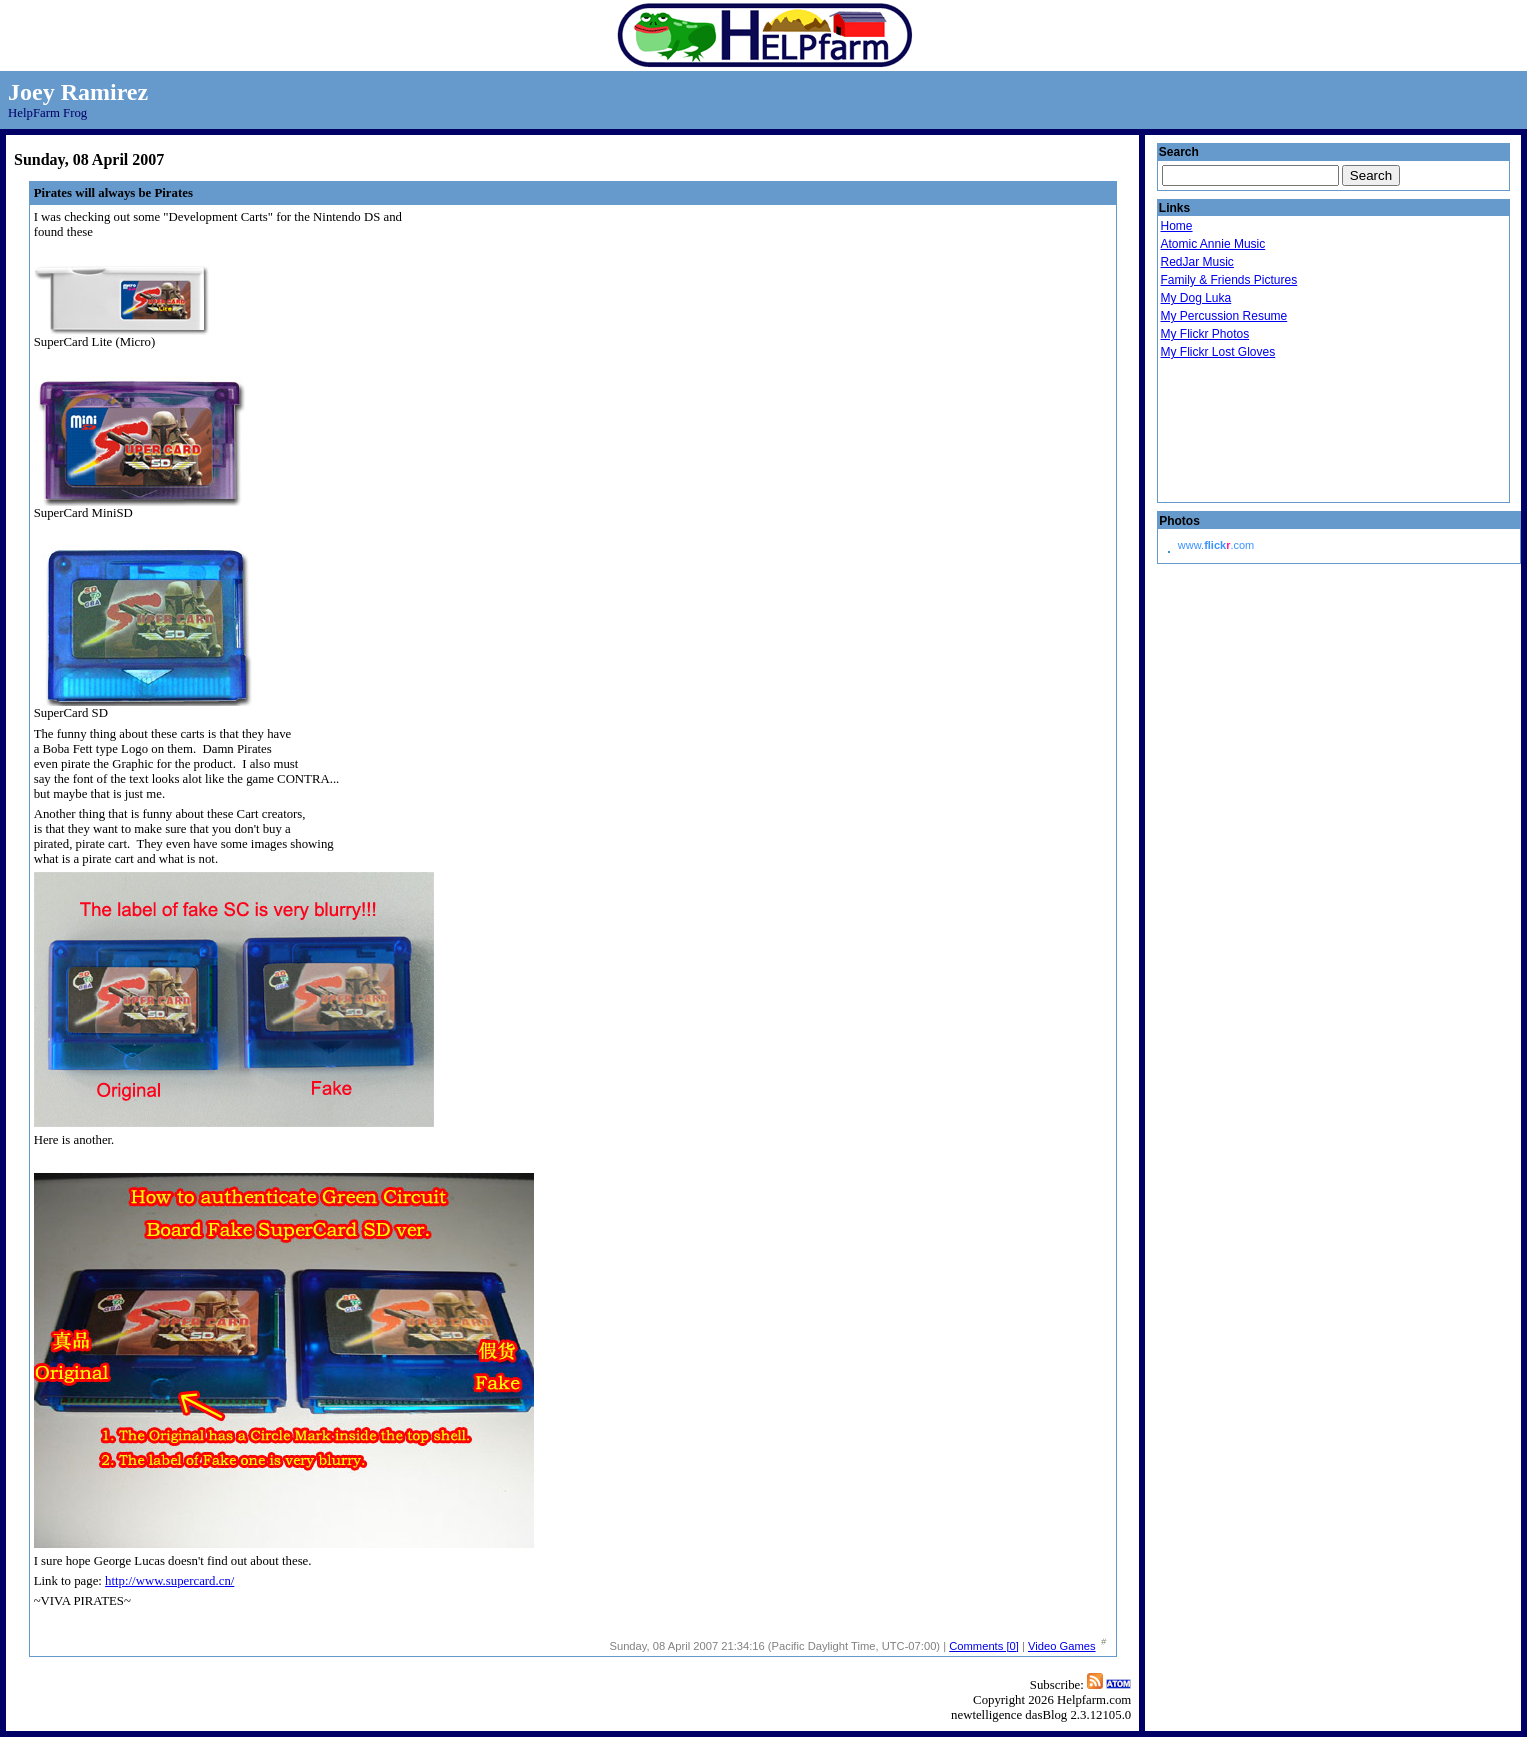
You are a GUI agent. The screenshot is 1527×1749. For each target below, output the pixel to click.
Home (1177, 226)
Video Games (1062, 1646)
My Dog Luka (1196, 298)
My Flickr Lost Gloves (1218, 352)
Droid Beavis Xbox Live (1260, 432)
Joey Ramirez (78, 92)
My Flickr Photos (1205, 334)
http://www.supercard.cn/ (169, 1581)
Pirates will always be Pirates (113, 193)
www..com (1216, 545)
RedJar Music (1197, 262)
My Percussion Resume (1224, 316)
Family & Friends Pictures (1229, 280)
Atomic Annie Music (1213, 244)
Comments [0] (984, 1646)
